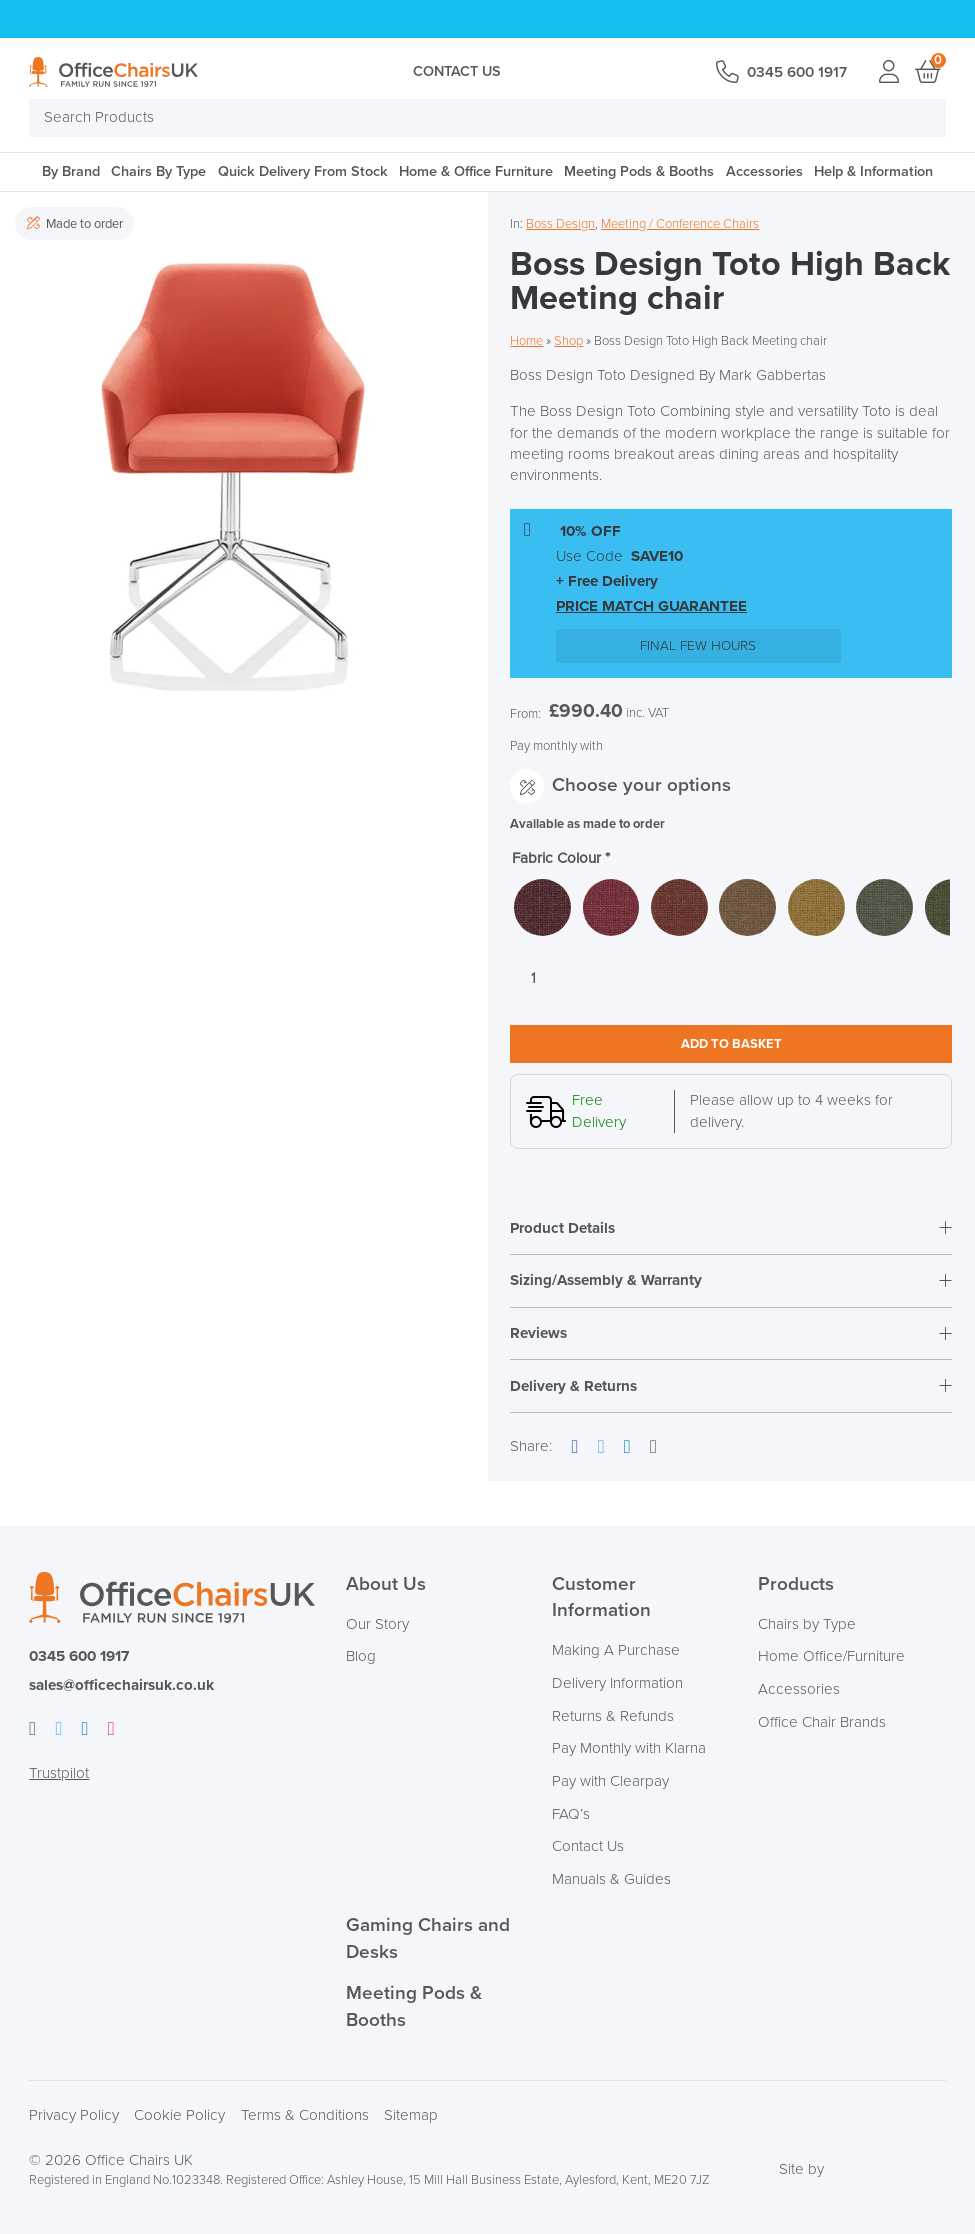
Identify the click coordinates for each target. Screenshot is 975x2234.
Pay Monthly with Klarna (629, 1748)
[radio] (542, 907)
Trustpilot (59, 1773)
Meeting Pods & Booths (639, 171)
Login (888, 72)
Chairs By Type (158, 171)
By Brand (71, 171)
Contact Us (457, 71)
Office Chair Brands (822, 1722)
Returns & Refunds (613, 1716)
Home (526, 341)
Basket (926, 72)
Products (796, 1584)
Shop (568, 341)
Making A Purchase (616, 1650)
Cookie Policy (179, 2115)
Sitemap (411, 2115)
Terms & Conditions (305, 2115)
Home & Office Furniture (476, 171)
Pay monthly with (556, 746)
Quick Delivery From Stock (303, 171)
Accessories (764, 171)
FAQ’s (571, 1814)
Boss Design (560, 224)
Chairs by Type (807, 1624)
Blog (361, 1656)
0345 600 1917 (797, 72)
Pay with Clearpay (610, 1781)
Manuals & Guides (611, 1879)
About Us (386, 1584)
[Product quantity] (533, 978)
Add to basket (731, 1044)
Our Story (377, 1624)
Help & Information (873, 171)
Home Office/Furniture (831, 1656)
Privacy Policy (74, 2115)
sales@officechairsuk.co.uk (121, 1685)
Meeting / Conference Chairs (680, 224)
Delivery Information (617, 1683)
